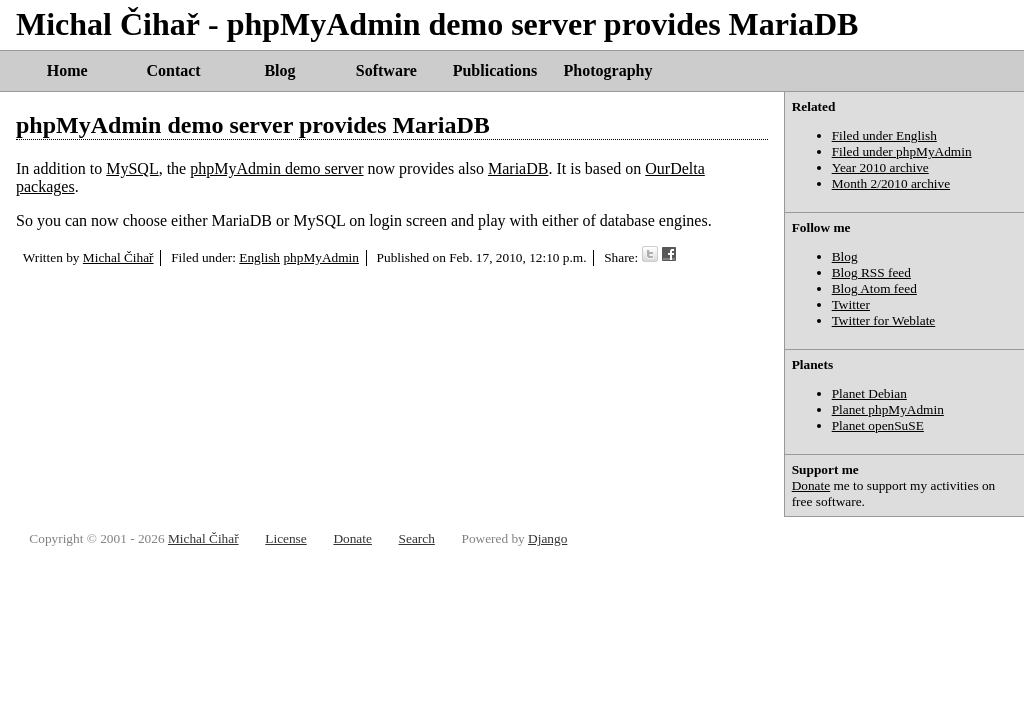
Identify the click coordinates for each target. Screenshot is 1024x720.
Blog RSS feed (871, 272)
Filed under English (884, 135)
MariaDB (518, 168)
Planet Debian (869, 393)
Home (67, 70)
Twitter (851, 304)
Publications (495, 70)
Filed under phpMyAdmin (902, 151)
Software (386, 70)
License (285, 538)
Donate (811, 485)
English (259, 257)
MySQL (132, 168)
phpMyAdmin (321, 257)
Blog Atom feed (874, 288)
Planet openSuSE (878, 425)
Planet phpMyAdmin (888, 409)
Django (547, 538)
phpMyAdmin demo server (276, 168)
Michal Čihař (118, 257)
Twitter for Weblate (884, 320)
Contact (173, 70)
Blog (279, 70)
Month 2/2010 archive (891, 183)
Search (417, 538)
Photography (608, 70)
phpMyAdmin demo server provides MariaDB (253, 125)
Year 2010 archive (880, 167)
